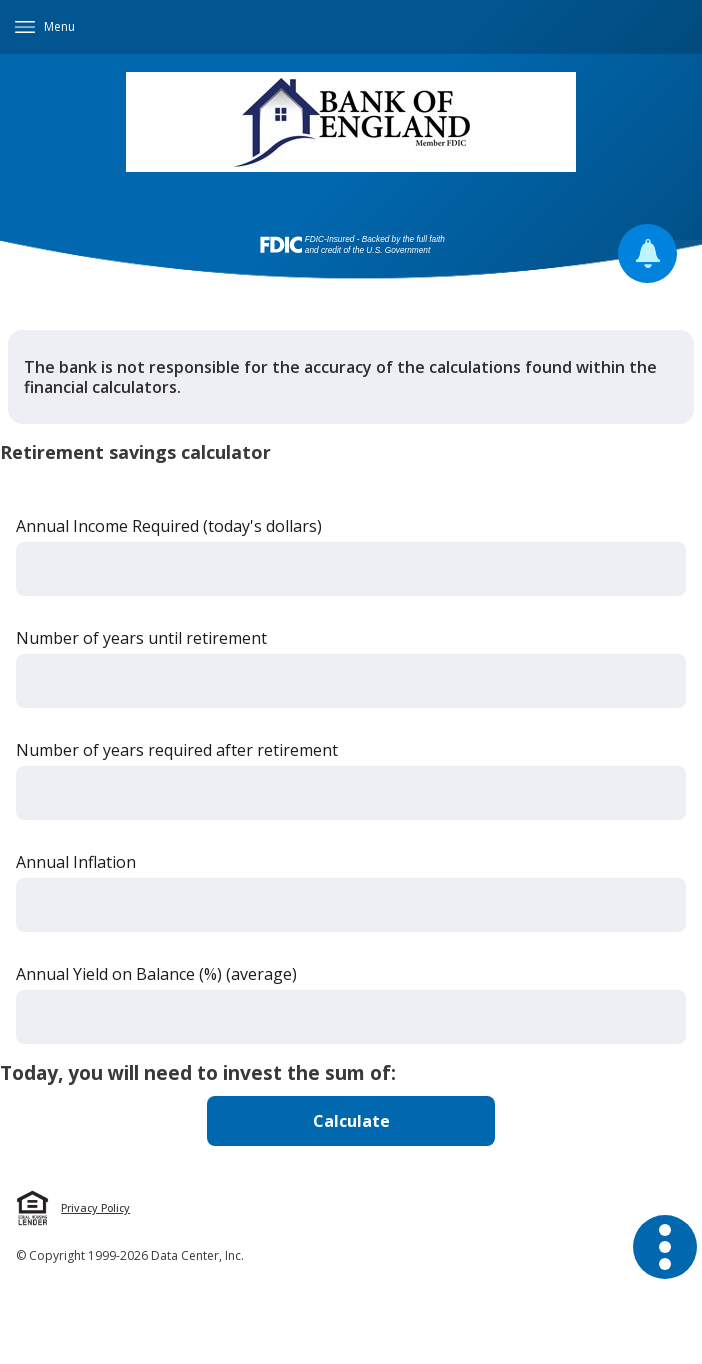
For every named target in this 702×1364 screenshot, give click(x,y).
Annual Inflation (76, 862)
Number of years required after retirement (177, 750)
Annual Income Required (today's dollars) (169, 526)
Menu (59, 26)
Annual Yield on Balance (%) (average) (156, 974)
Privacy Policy (95, 1208)
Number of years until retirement (141, 638)
